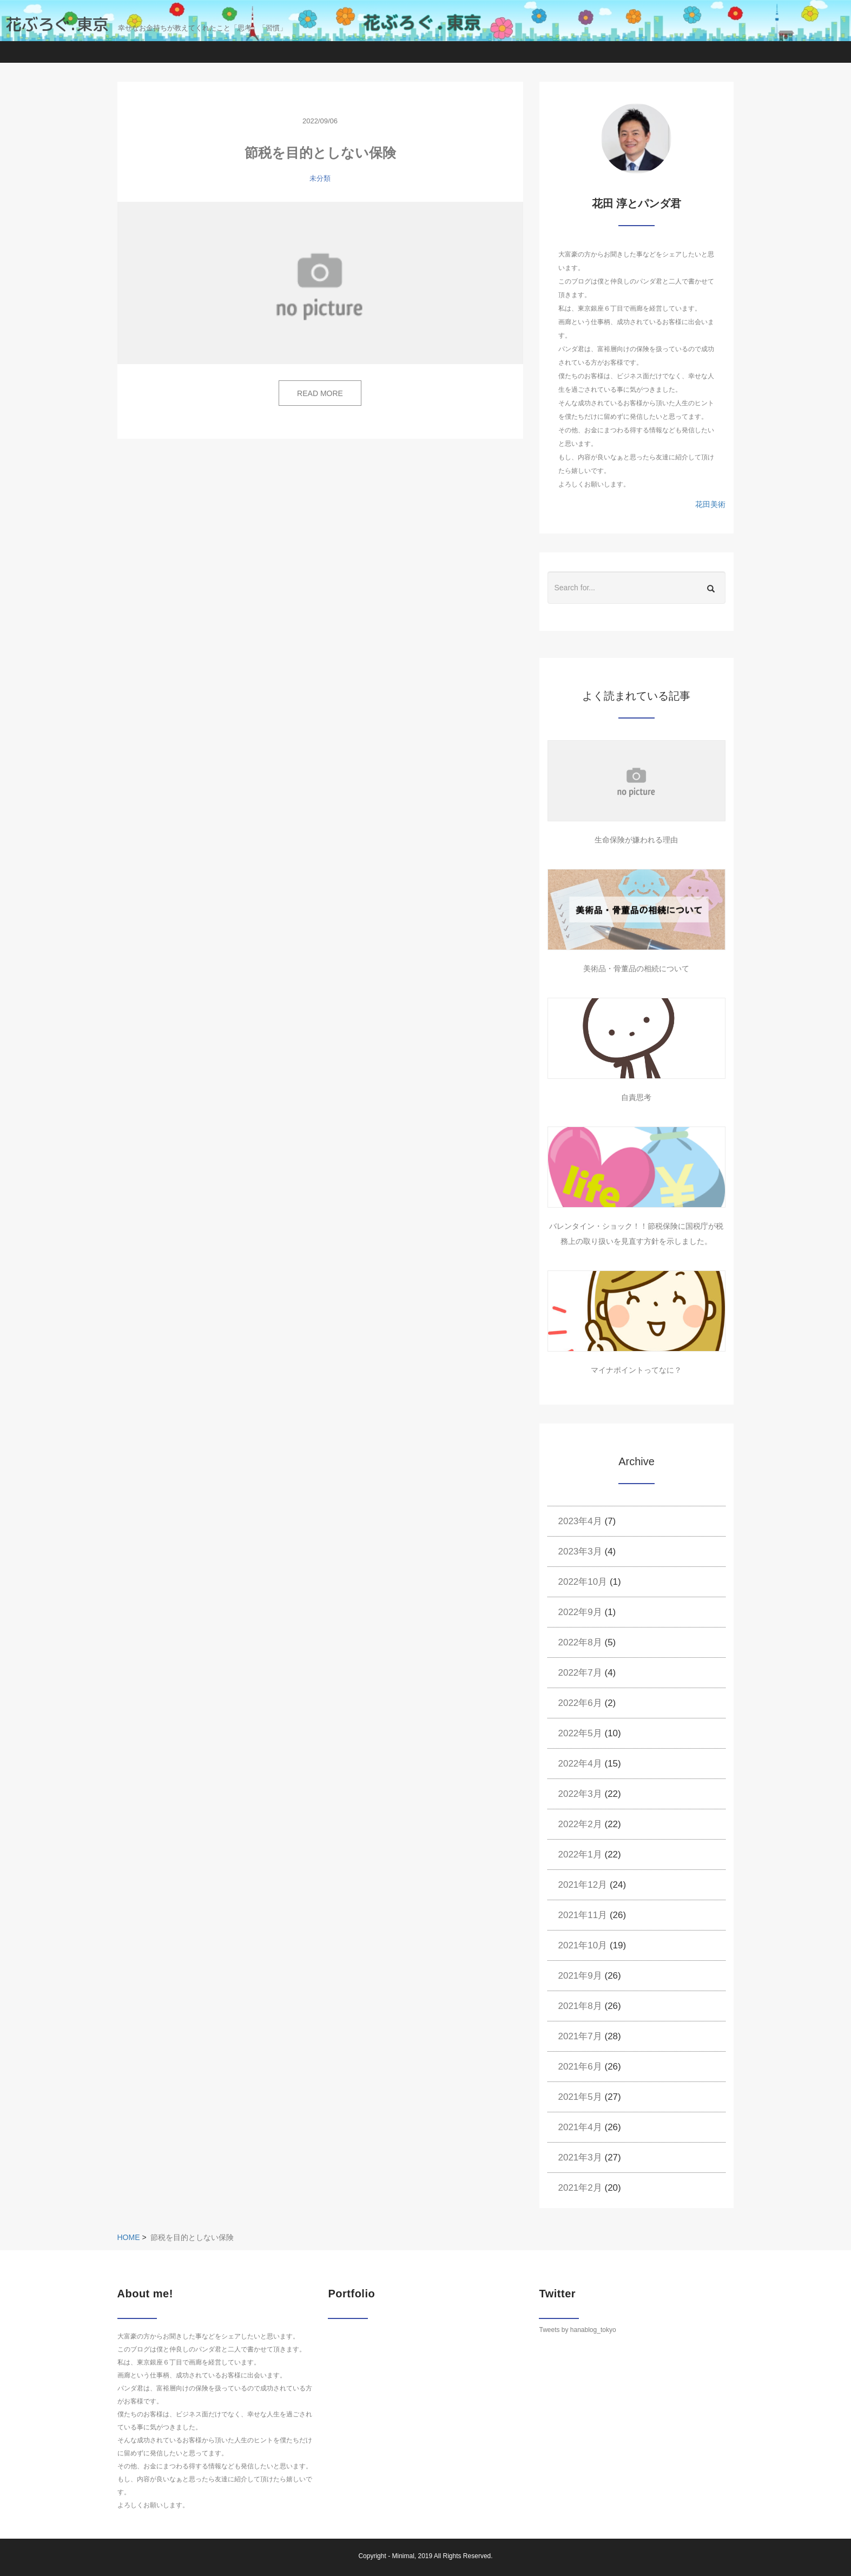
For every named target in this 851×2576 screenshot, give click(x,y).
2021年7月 (580, 2036)
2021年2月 (580, 2188)
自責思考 (636, 1097)
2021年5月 (580, 2097)
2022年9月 (580, 1612)
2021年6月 (580, 2066)
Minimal (403, 2556)
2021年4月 (580, 2127)
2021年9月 (580, 1976)
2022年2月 (580, 1824)
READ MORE (320, 393)
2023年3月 (580, 1551)
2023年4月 (580, 1521)
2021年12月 (583, 1885)
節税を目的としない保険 (320, 152)
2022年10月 (583, 1582)
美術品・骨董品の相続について (636, 968)
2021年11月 (583, 1915)
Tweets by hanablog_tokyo (577, 2330)
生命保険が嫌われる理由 (636, 839)
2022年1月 (580, 1854)
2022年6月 (580, 1703)
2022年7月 (580, 1673)
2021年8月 (580, 2006)
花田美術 (710, 504)
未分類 (320, 178)
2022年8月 (580, 1642)
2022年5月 (580, 1733)
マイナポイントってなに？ (636, 1370)
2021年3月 (580, 2157)
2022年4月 (580, 1763)
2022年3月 (580, 1794)
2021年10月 (583, 1945)
